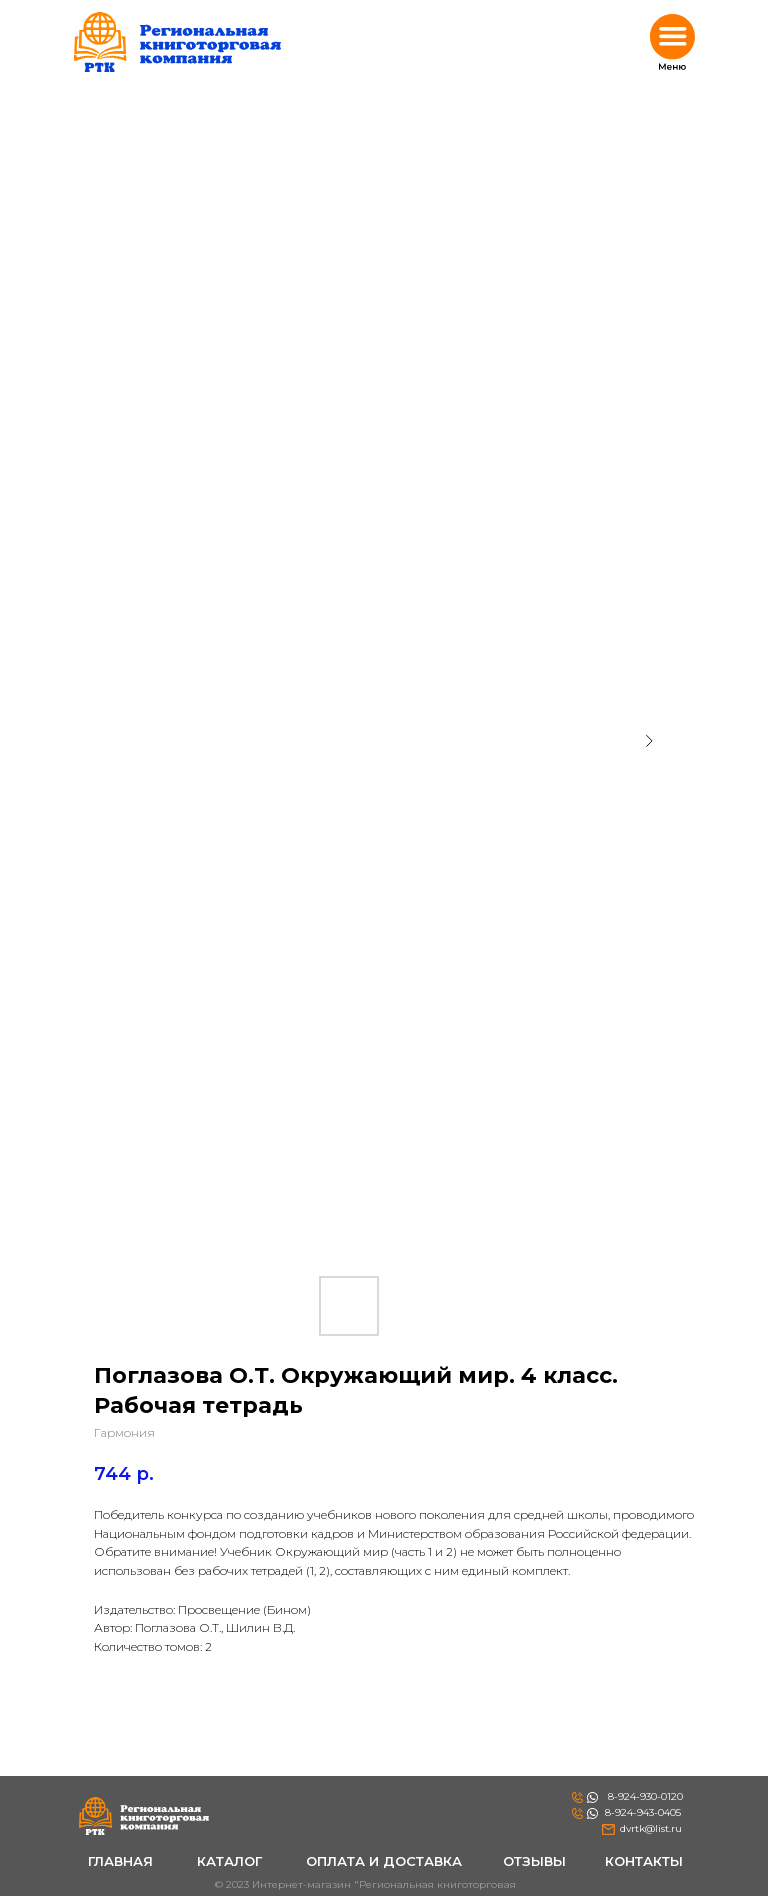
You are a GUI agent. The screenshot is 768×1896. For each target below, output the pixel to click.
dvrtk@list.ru (651, 1828)
